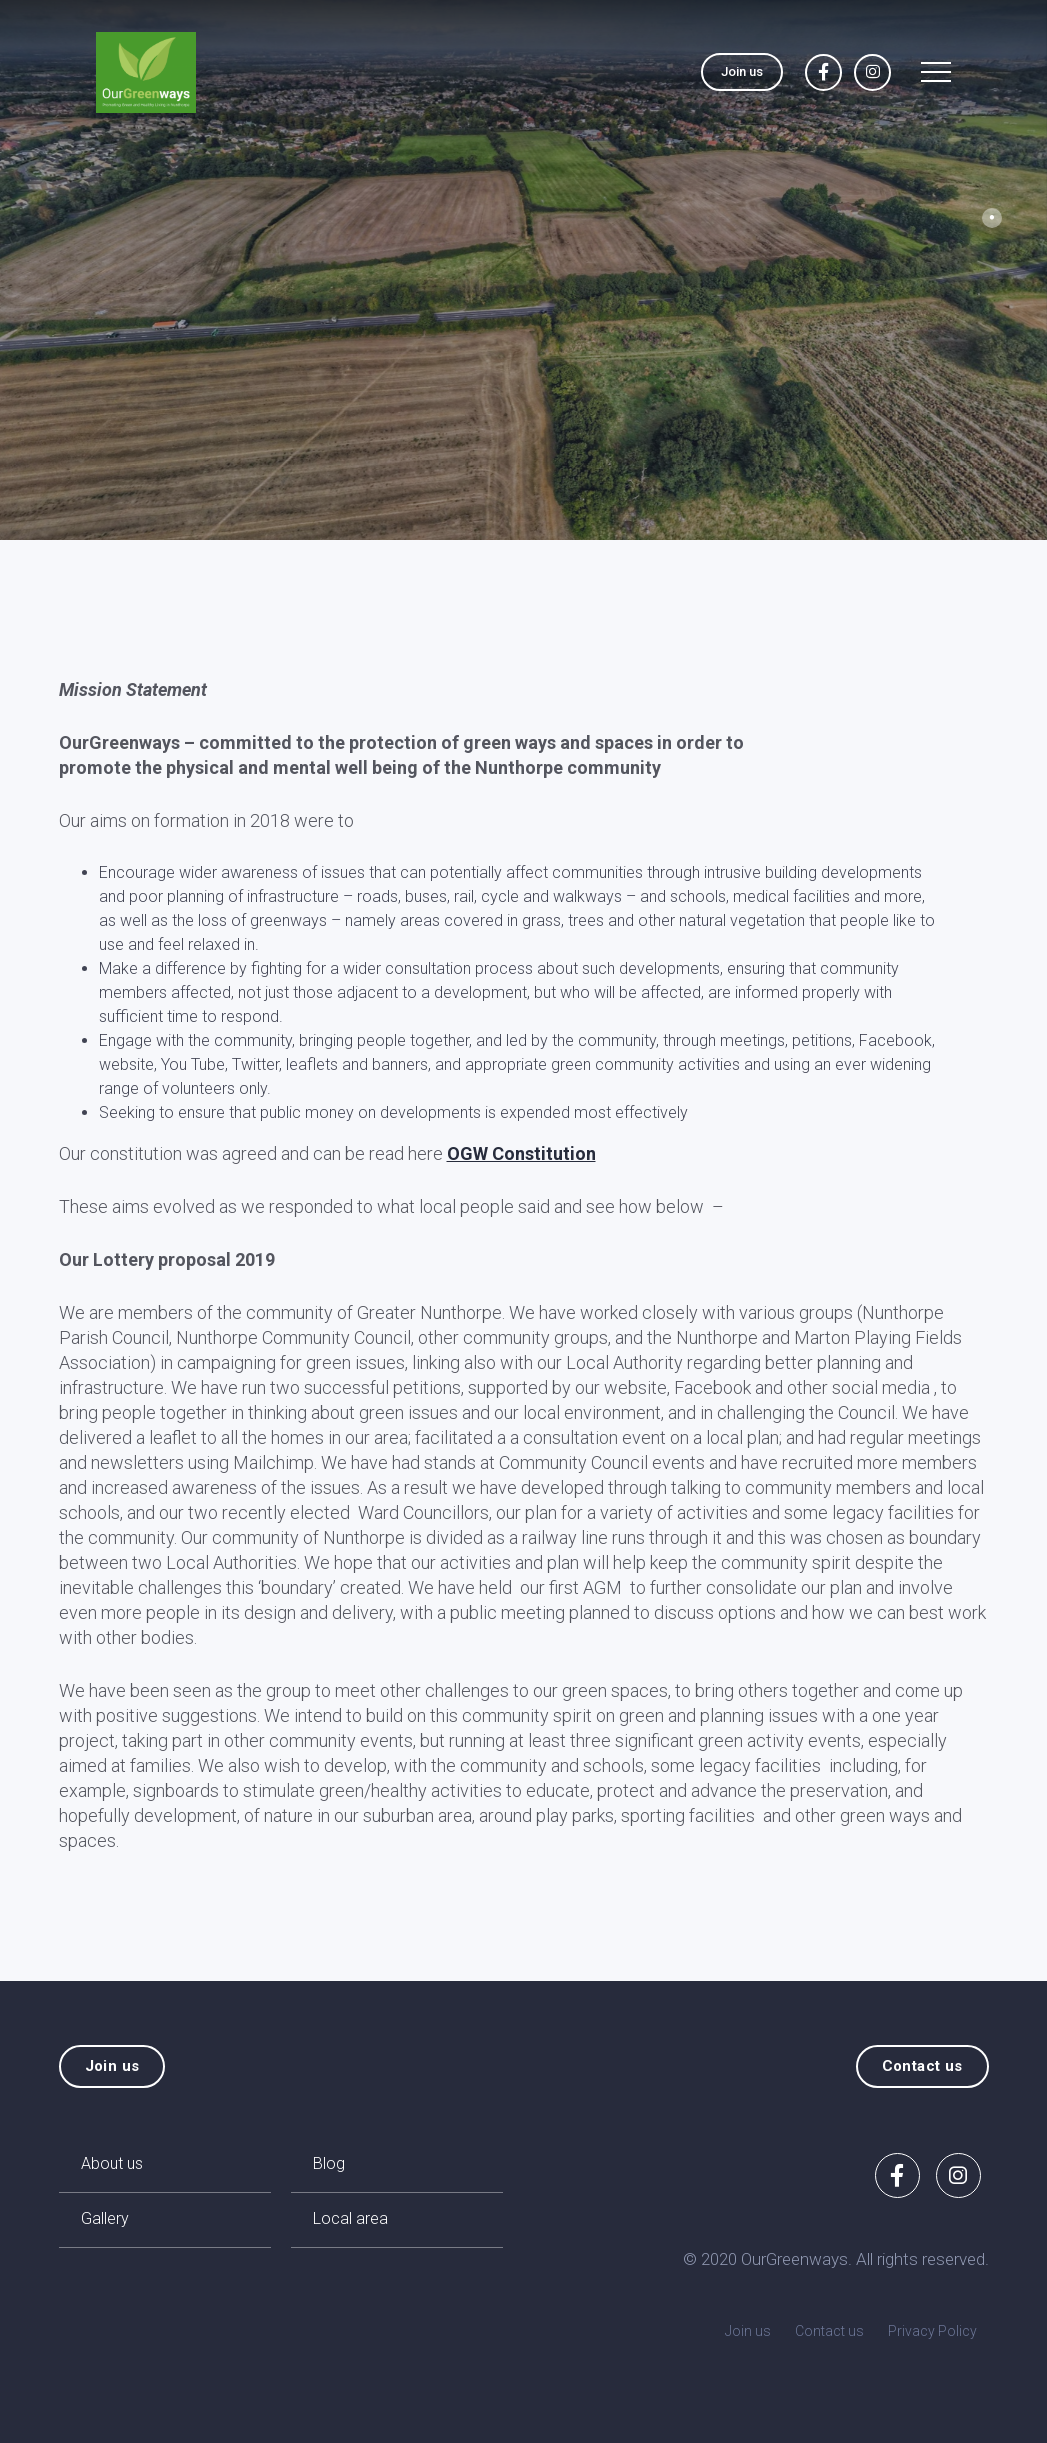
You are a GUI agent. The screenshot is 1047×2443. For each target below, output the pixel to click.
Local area (350, 2218)
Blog (329, 2163)
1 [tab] (992, 218)
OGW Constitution (521, 1153)
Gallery (105, 2218)
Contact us (922, 2066)
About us (112, 2163)
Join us (742, 71)
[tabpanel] (523, 270)
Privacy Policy (932, 2331)
